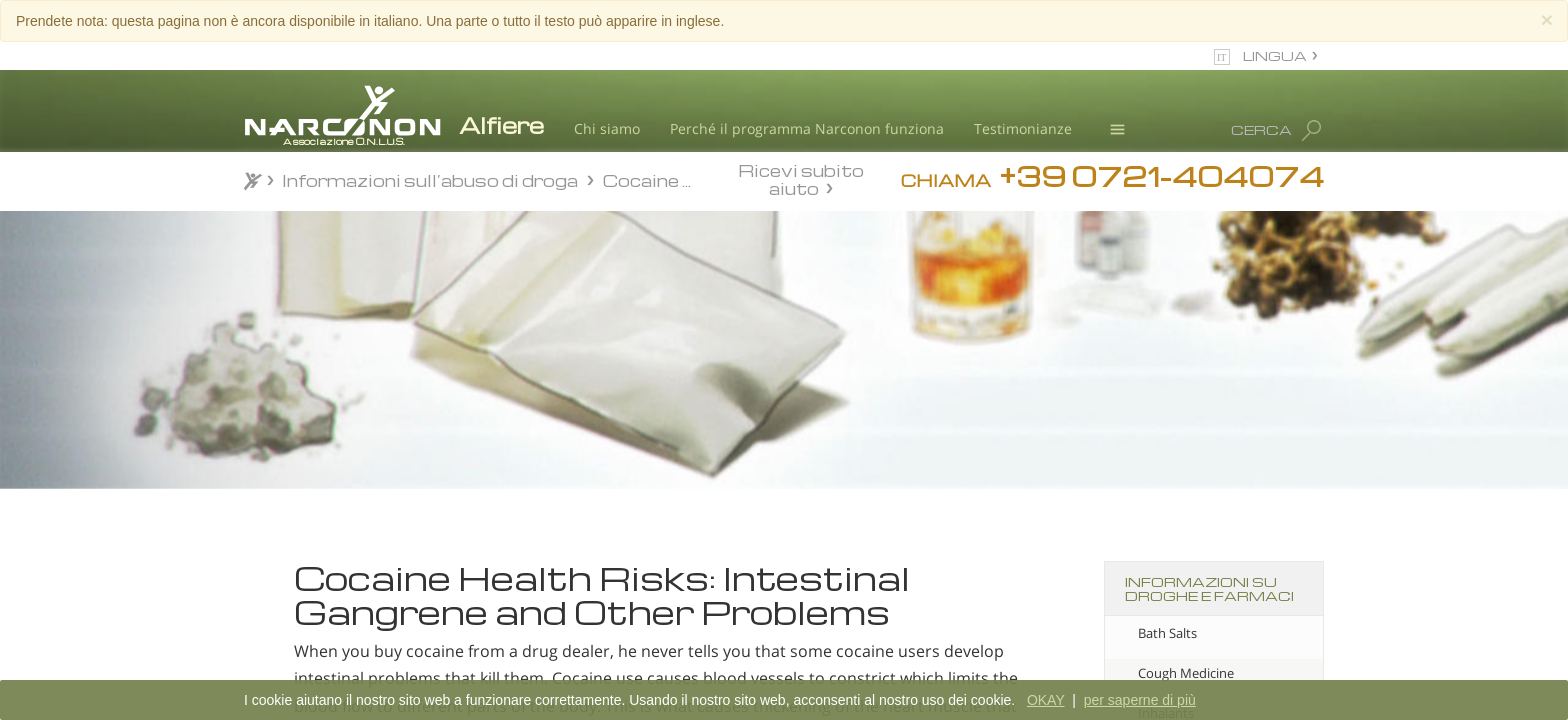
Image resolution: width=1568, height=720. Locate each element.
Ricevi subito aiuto (801, 179)
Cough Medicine (1186, 673)
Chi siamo (607, 128)
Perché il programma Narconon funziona (807, 128)
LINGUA (1275, 55)
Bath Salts (1167, 633)
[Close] (1547, 19)
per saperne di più (1140, 700)
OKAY (1046, 700)
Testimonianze (1023, 128)
